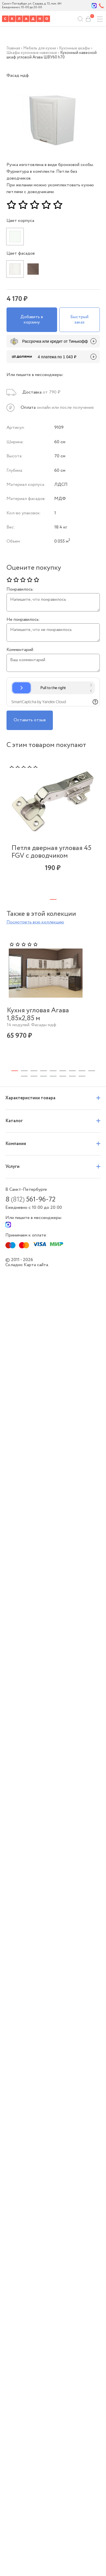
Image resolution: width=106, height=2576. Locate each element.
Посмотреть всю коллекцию (35, 922)
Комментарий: (20, 649)
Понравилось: (20, 589)
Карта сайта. (36, 1216)
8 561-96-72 (30, 1151)
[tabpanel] (53, 824)
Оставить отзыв (30, 720)
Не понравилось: (23, 619)
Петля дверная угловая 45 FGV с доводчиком (51, 852)
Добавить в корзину (31, 319)
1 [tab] (53, 899)
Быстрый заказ (79, 319)
